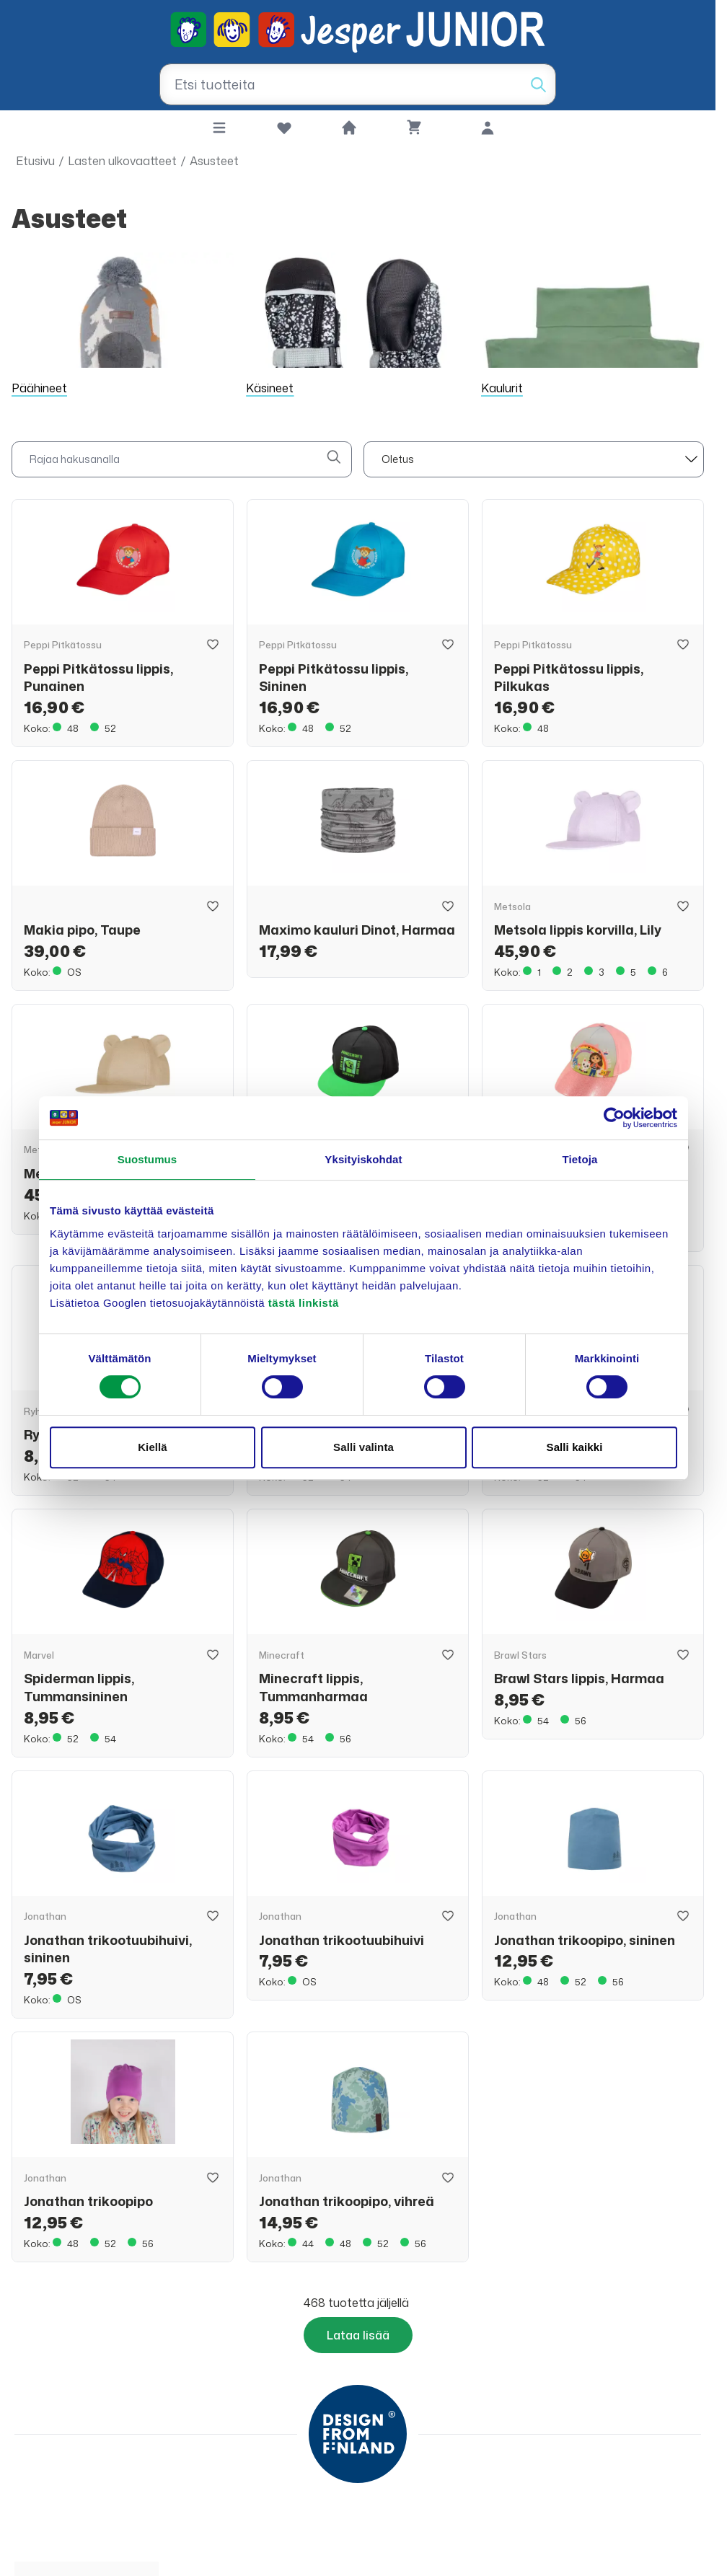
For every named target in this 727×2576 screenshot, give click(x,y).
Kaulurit (502, 388)
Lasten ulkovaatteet (122, 161)
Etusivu (35, 161)
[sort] (534, 459)
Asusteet (214, 161)
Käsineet (270, 388)
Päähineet (39, 388)
